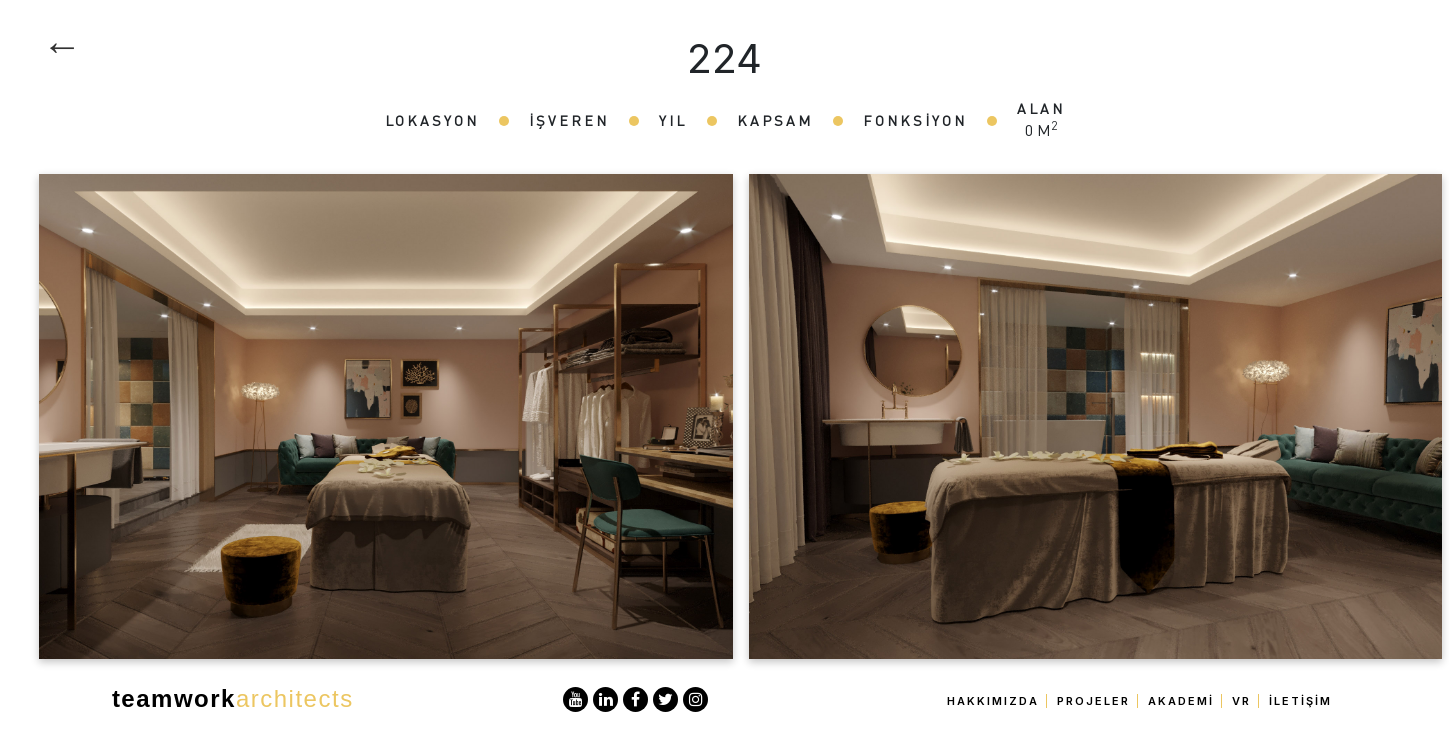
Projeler (1093, 701)
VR (1241, 701)
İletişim (1300, 701)
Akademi (1181, 701)
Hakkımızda (993, 701)
